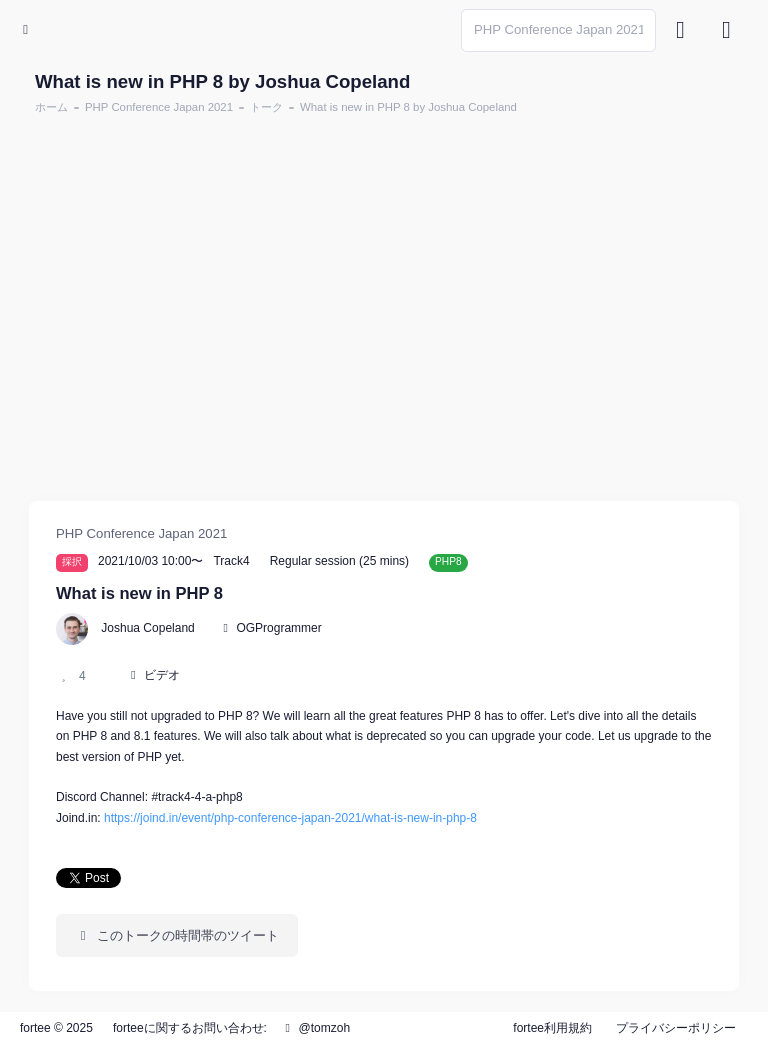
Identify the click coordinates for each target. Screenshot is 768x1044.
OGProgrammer (278, 628)
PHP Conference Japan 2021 (159, 107)
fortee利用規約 (552, 1028)
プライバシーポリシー (676, 1028)
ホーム (51, 107)
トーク (266, 107)
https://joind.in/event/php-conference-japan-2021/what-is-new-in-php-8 (290, 818)
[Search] (558, 30)
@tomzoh (315, 1028)
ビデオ (162, 675)
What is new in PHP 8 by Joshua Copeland (408, 107)
